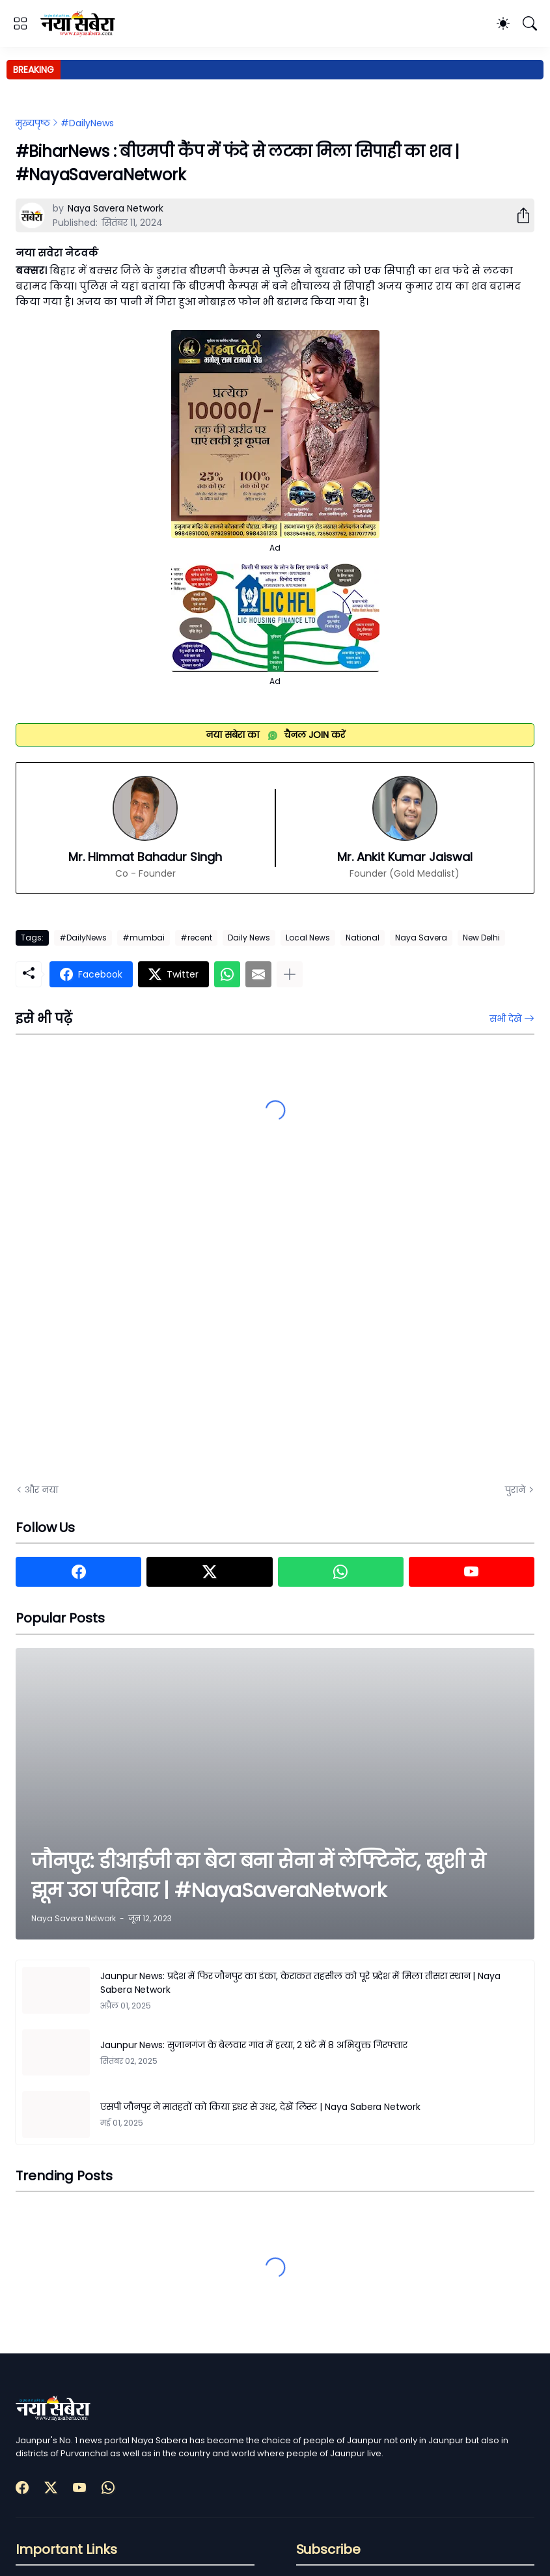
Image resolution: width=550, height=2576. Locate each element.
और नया (41, 1489)
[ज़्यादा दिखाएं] (290, 974)
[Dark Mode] (503, 23)
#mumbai (143, 937)
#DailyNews (87, 123)
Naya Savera (421, 937)
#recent (196, 937)
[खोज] (530, 23)
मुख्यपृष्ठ (33, 123)
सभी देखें (505, 1018)
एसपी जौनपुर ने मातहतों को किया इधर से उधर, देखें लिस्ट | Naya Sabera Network (260, 2106)
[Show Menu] (20, 23)
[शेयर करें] (518, 215)
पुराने (515, 1489)
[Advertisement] (146, 1326)
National (362, 937)
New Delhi (481, 937)
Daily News (249, 937)
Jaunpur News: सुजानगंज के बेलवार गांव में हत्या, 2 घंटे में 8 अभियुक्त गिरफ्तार (253, 2044)
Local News (308, 937)
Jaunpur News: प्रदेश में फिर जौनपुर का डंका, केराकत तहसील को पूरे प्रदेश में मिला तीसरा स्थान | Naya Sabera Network (300, 1982)
